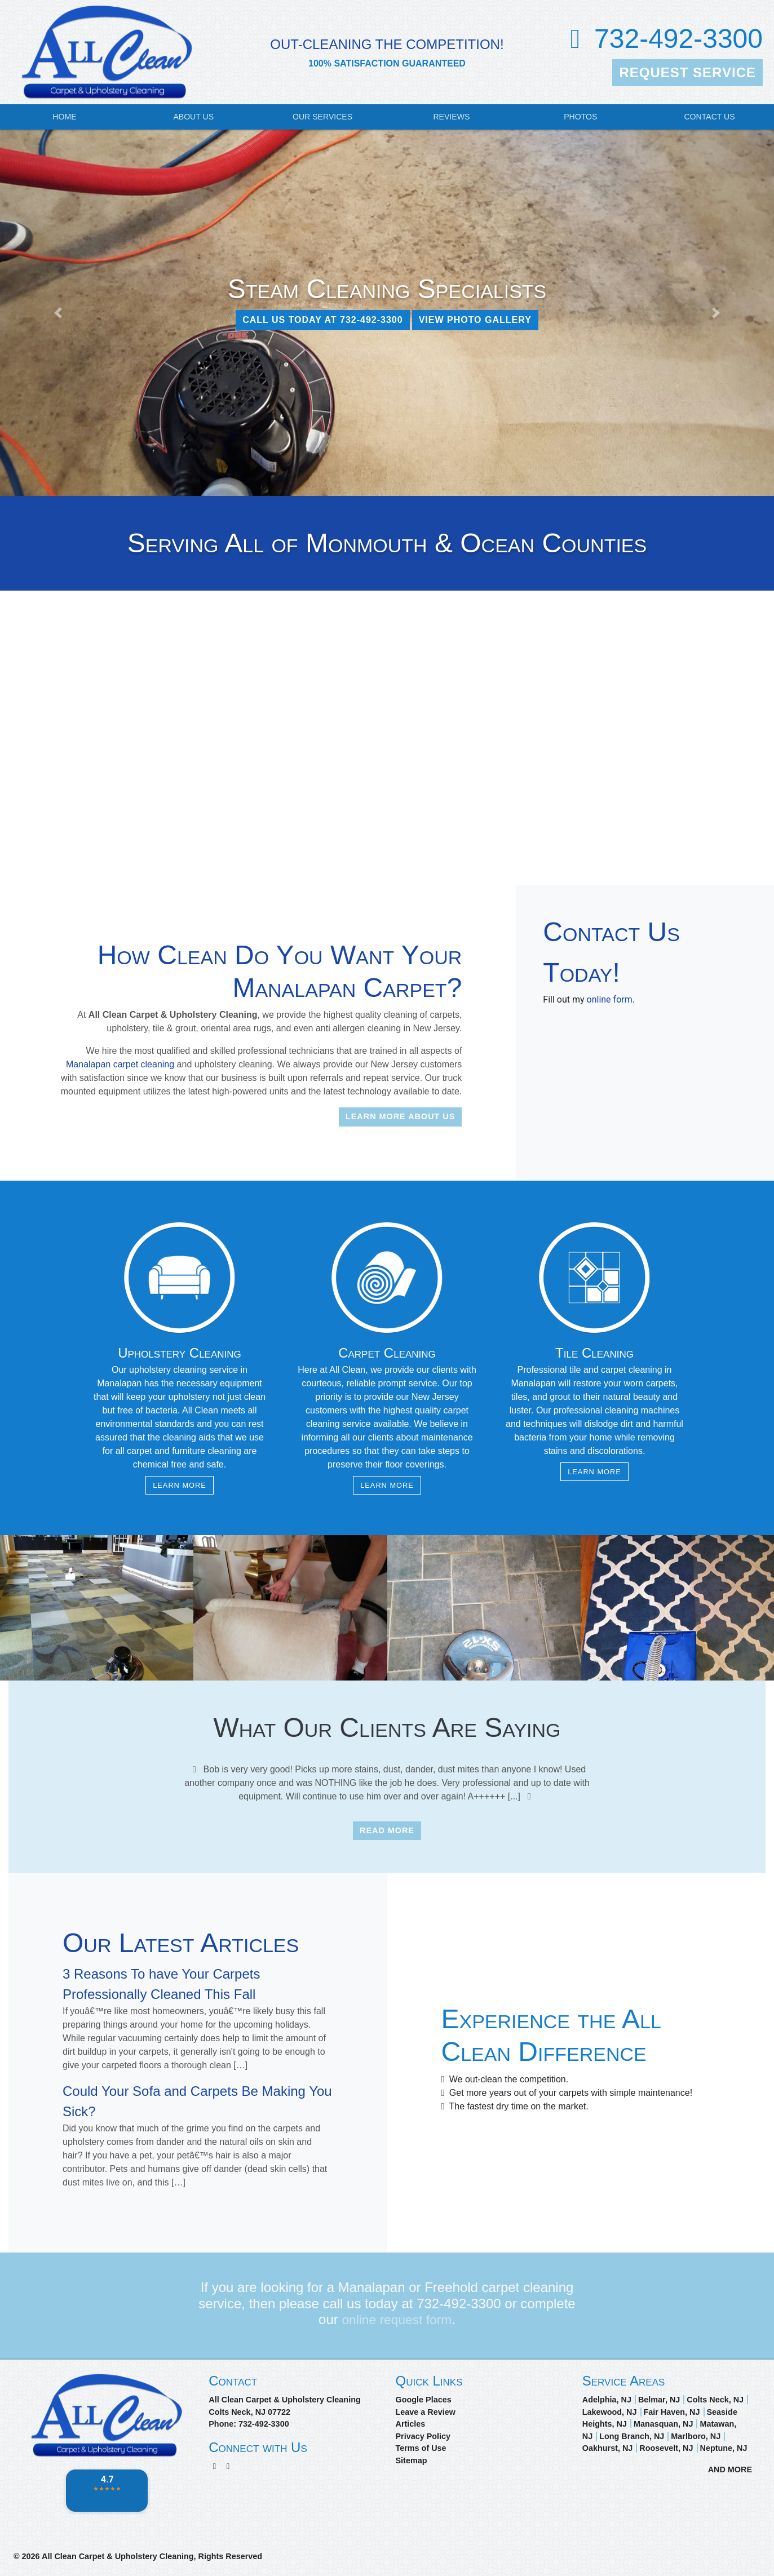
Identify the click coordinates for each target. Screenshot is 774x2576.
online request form (396, 2319)
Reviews (451, 116)
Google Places (424, 2399)
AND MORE (730, 2469)
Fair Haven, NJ (672, 2412)
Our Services (322, 116)
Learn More (179, 1485)
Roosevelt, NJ (666, 2448)
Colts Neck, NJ (715, 2399)
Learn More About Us (400, 1116)
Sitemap (411, 2460)
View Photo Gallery (475, 320)
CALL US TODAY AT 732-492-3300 (322, 320)
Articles (411, 2423)
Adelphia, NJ (606, 2399)
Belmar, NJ (659, 2399)
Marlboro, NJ (695, 2436)
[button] (58, 313)
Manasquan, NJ (663, 2423)
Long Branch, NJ (631, 2436)
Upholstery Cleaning (179, 1352)
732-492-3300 (678, 39)
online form (610, 999)
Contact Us (709, 116)
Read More (387, 1830)
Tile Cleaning (594, 1352)
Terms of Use (421, 2448)
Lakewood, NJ (609, 2412)
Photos (580, 116)
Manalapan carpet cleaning (120, 1064)
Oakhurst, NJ (607, 2448)
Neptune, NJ (724, 2448)
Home (64, 116)
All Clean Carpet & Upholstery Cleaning (117, 2556)
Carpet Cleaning (387, 1352)
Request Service (687, 72)
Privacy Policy (423, 2436)
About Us (193, 116)
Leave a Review (425, 2412)
